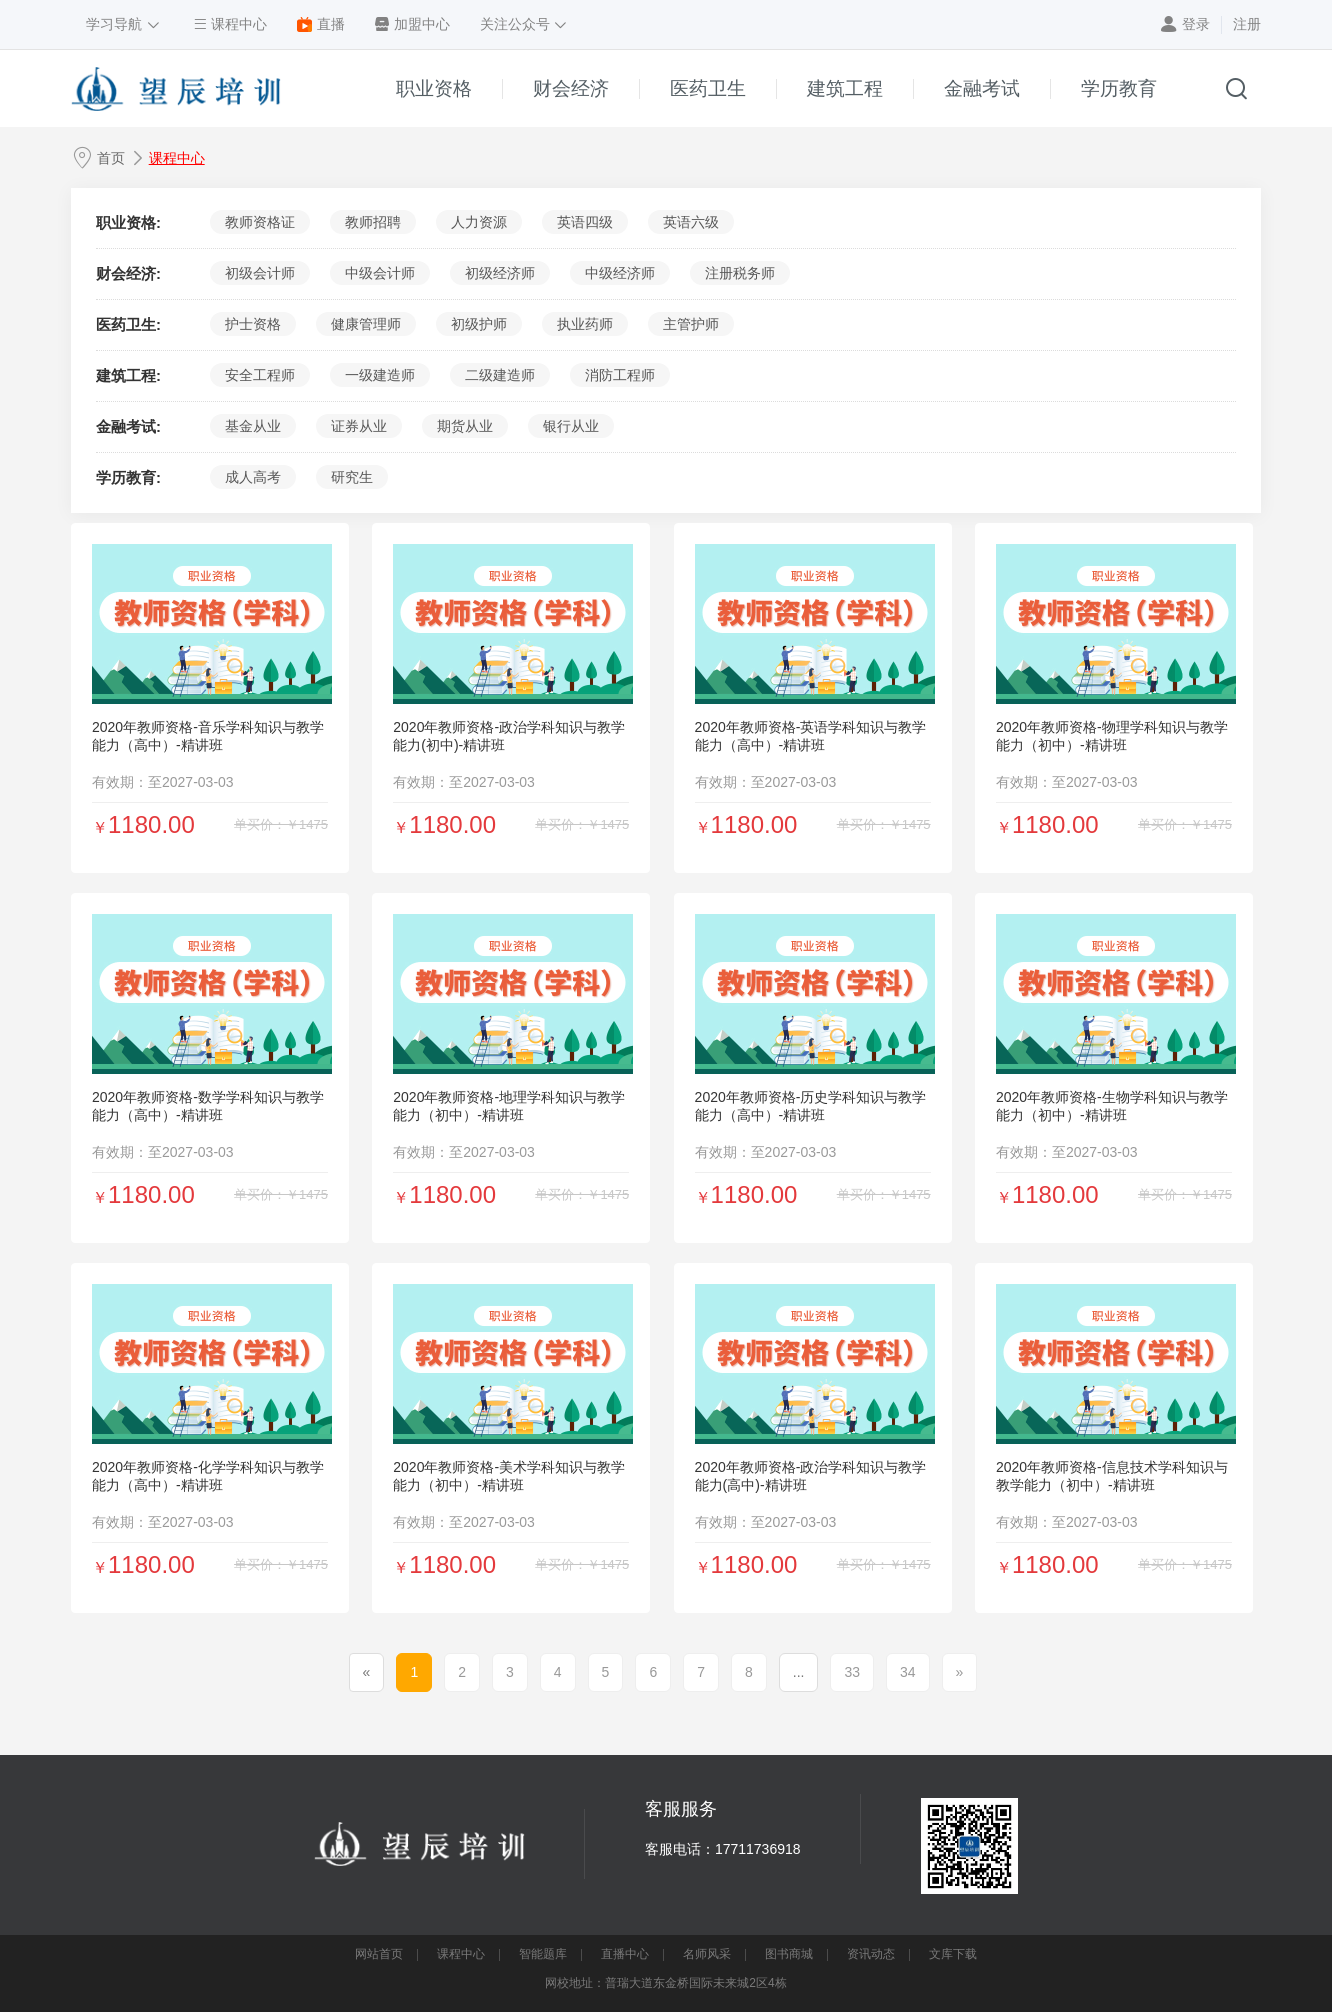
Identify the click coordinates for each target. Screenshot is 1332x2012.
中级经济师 (620, 273)
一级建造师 (380, 375)
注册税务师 (740, 273)
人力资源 (479, 222)
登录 (1196, 24)
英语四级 (585, 222)
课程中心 (177, 158)
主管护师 (691, 324)
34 (908, 1672)
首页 (111, 158)
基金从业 (253, 426)
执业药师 (585, 324)
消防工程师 (620, 375)
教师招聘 (373, 222)
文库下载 (953, 1954)
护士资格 (253, 324)
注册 (1247, 24)
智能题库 (543, 1954)
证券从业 (359, 426)
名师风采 (707, 1954)
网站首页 (379, 1954)
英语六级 (691, 222)
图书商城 (789, 1954)
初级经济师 (500, 273)
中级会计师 (380, 273)
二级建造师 (500, 375)
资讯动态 (871, 1954)
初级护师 (479, 324)
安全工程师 (260, 375)
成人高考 (253, 477)
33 (852, 1672)
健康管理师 (366, 324)
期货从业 (465, 426)
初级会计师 (260, 273)
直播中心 (625, 1954)
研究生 (352, 477)
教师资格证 (260, 222)
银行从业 (571, 426)
